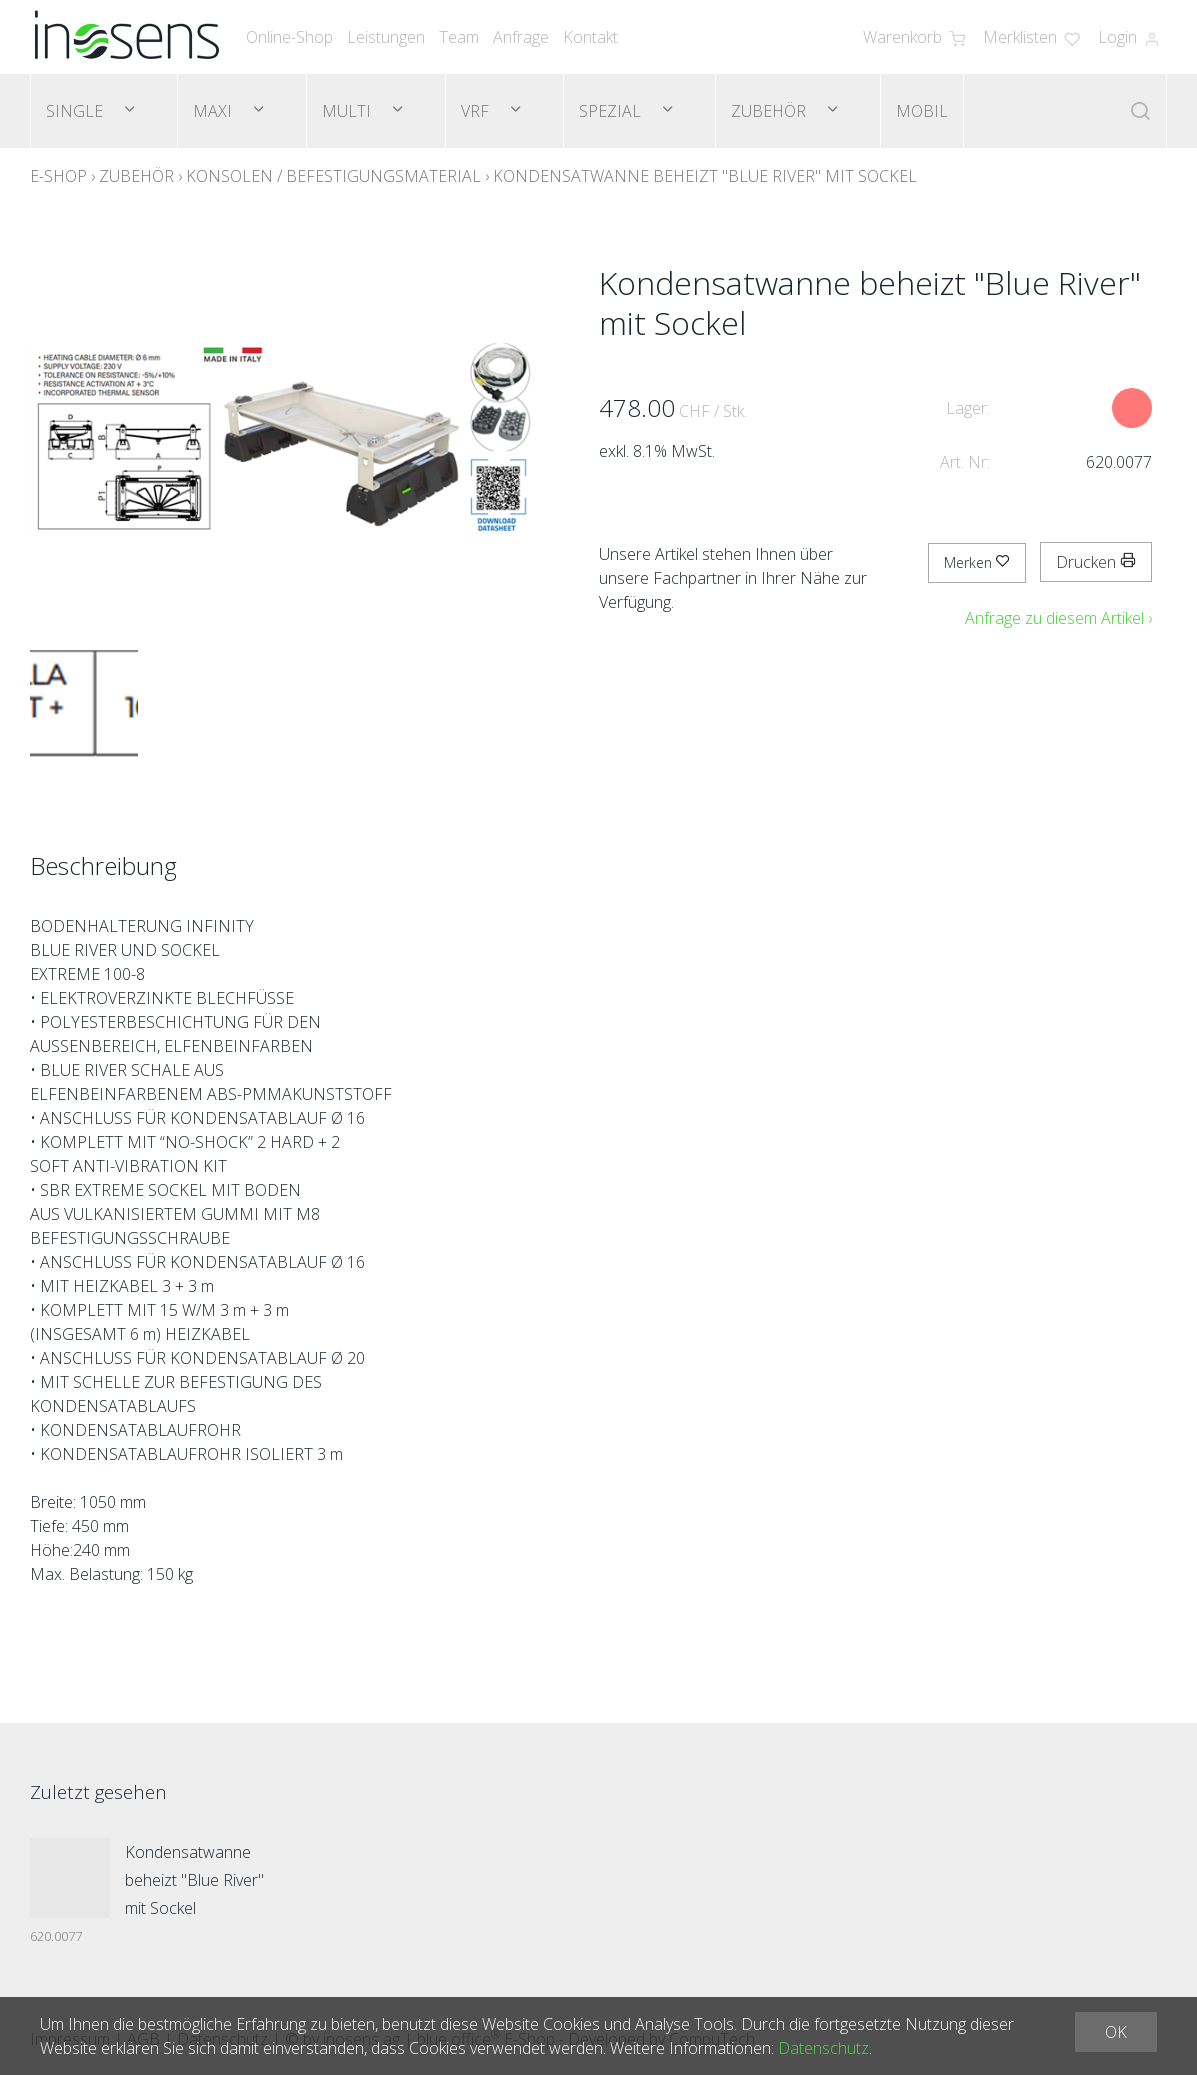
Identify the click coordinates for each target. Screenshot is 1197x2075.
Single (76, 111)
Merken (977, 562)
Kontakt (590, 37)
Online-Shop (289, 37)
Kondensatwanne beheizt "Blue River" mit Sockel (705, 176)
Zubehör (770, 111)
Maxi (214, 111)
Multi (348, 111)
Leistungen (386, 37)
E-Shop (58, 176)
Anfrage (521, 37)
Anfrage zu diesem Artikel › (1058, 618)
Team (459, 37)
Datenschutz (823, 2048)
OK (1116, 2032)
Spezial (612, 111)
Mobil (922, 111)
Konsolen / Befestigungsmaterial (333, 176)
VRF (477, 111)
